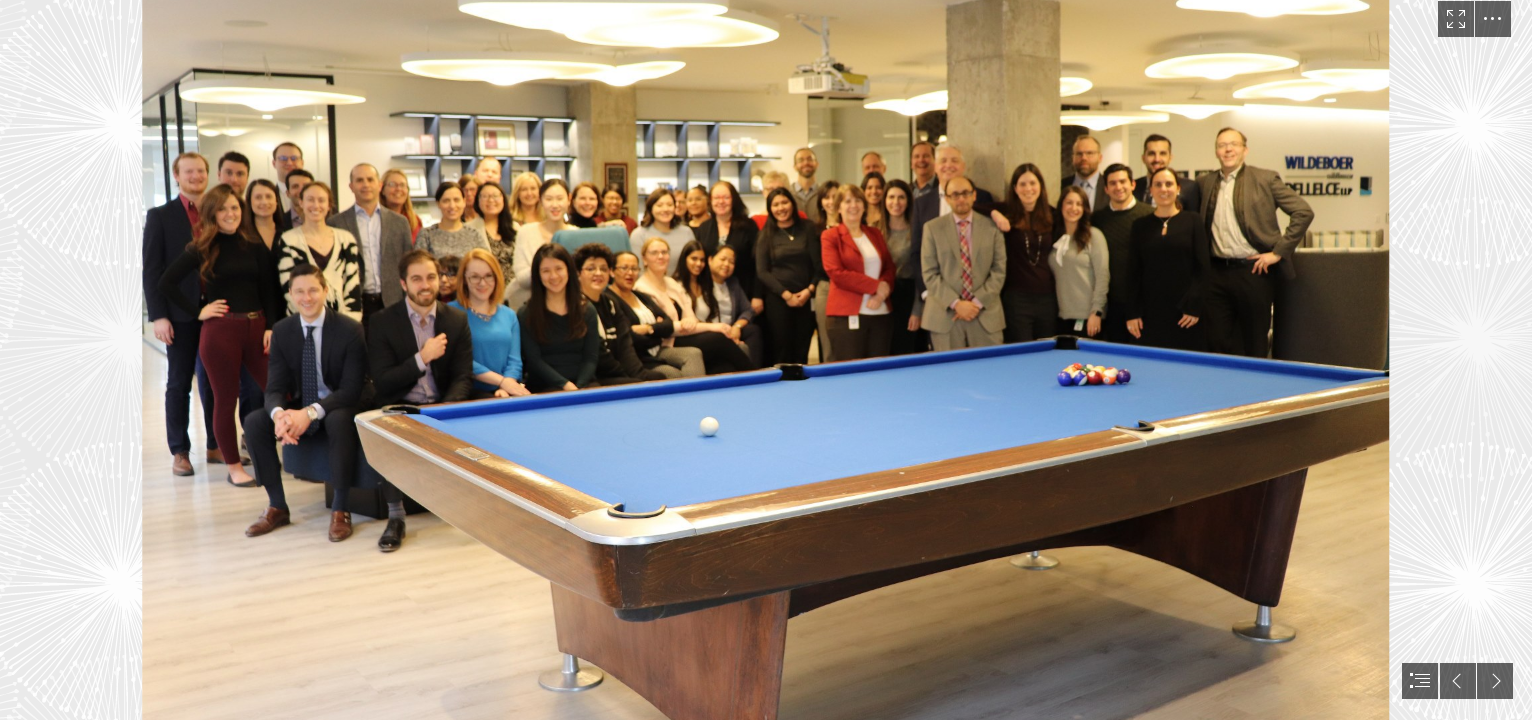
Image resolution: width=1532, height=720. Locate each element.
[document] (766, 360)
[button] (1456, 19)
